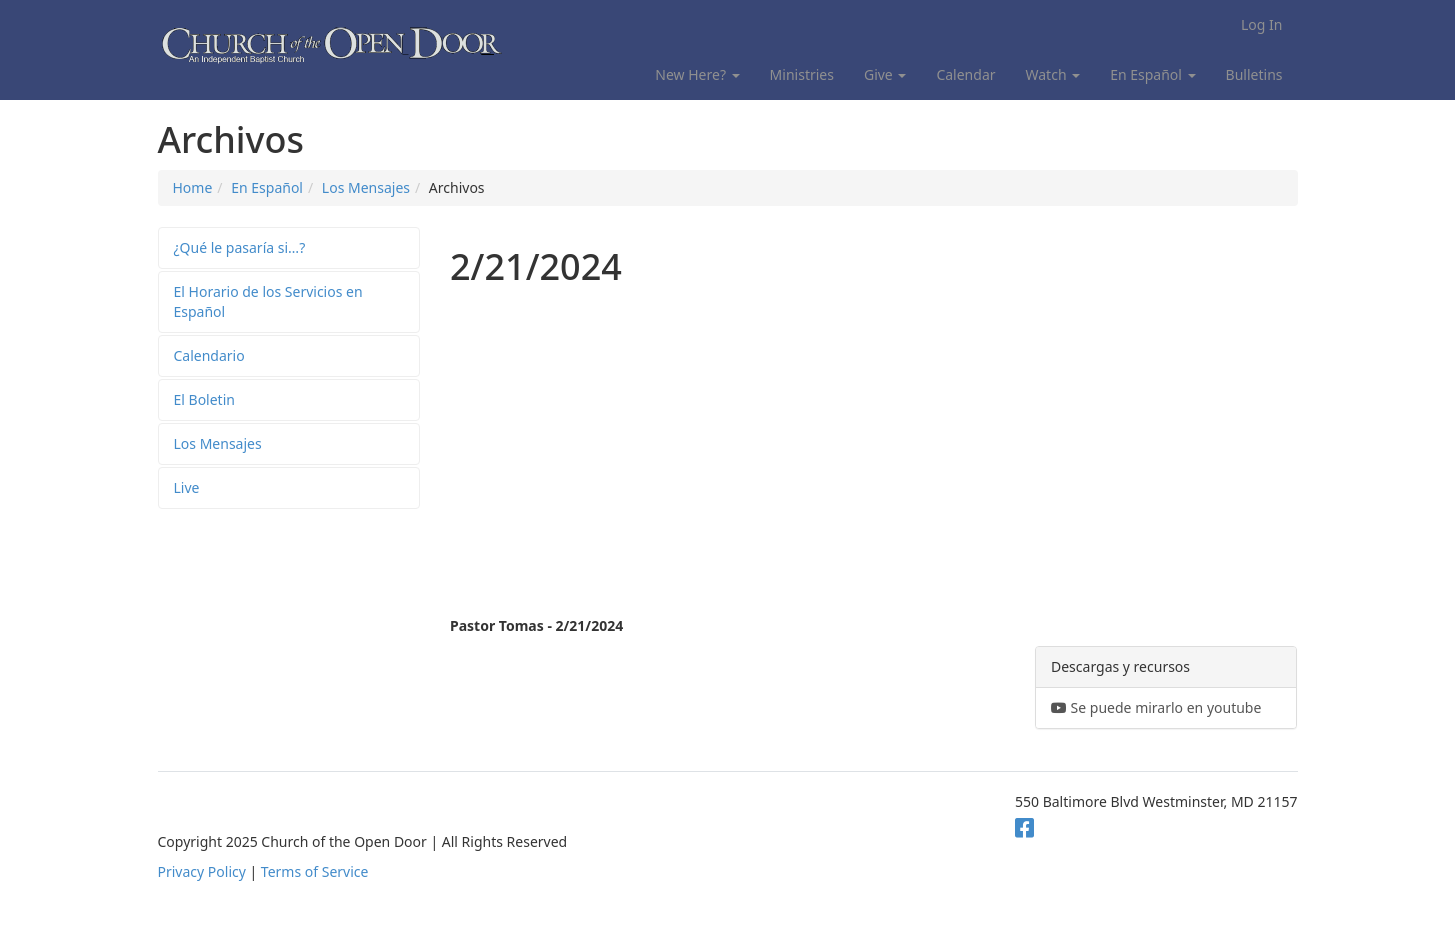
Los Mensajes (366, 187)
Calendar (965, 74)
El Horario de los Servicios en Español (268, 301)
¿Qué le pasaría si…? (240, 247)
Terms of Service (315, 871)
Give (885, 74)
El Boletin (204, 399)
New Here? (697, 74)
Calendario (209, 355)
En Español (1152, 74)
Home (193, 187)
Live (187, 487)
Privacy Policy (202, 871)
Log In (1261, 24)
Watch (1053, 74)
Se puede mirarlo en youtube (1156, 707)
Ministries (802, 74)
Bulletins (1254, 74)
